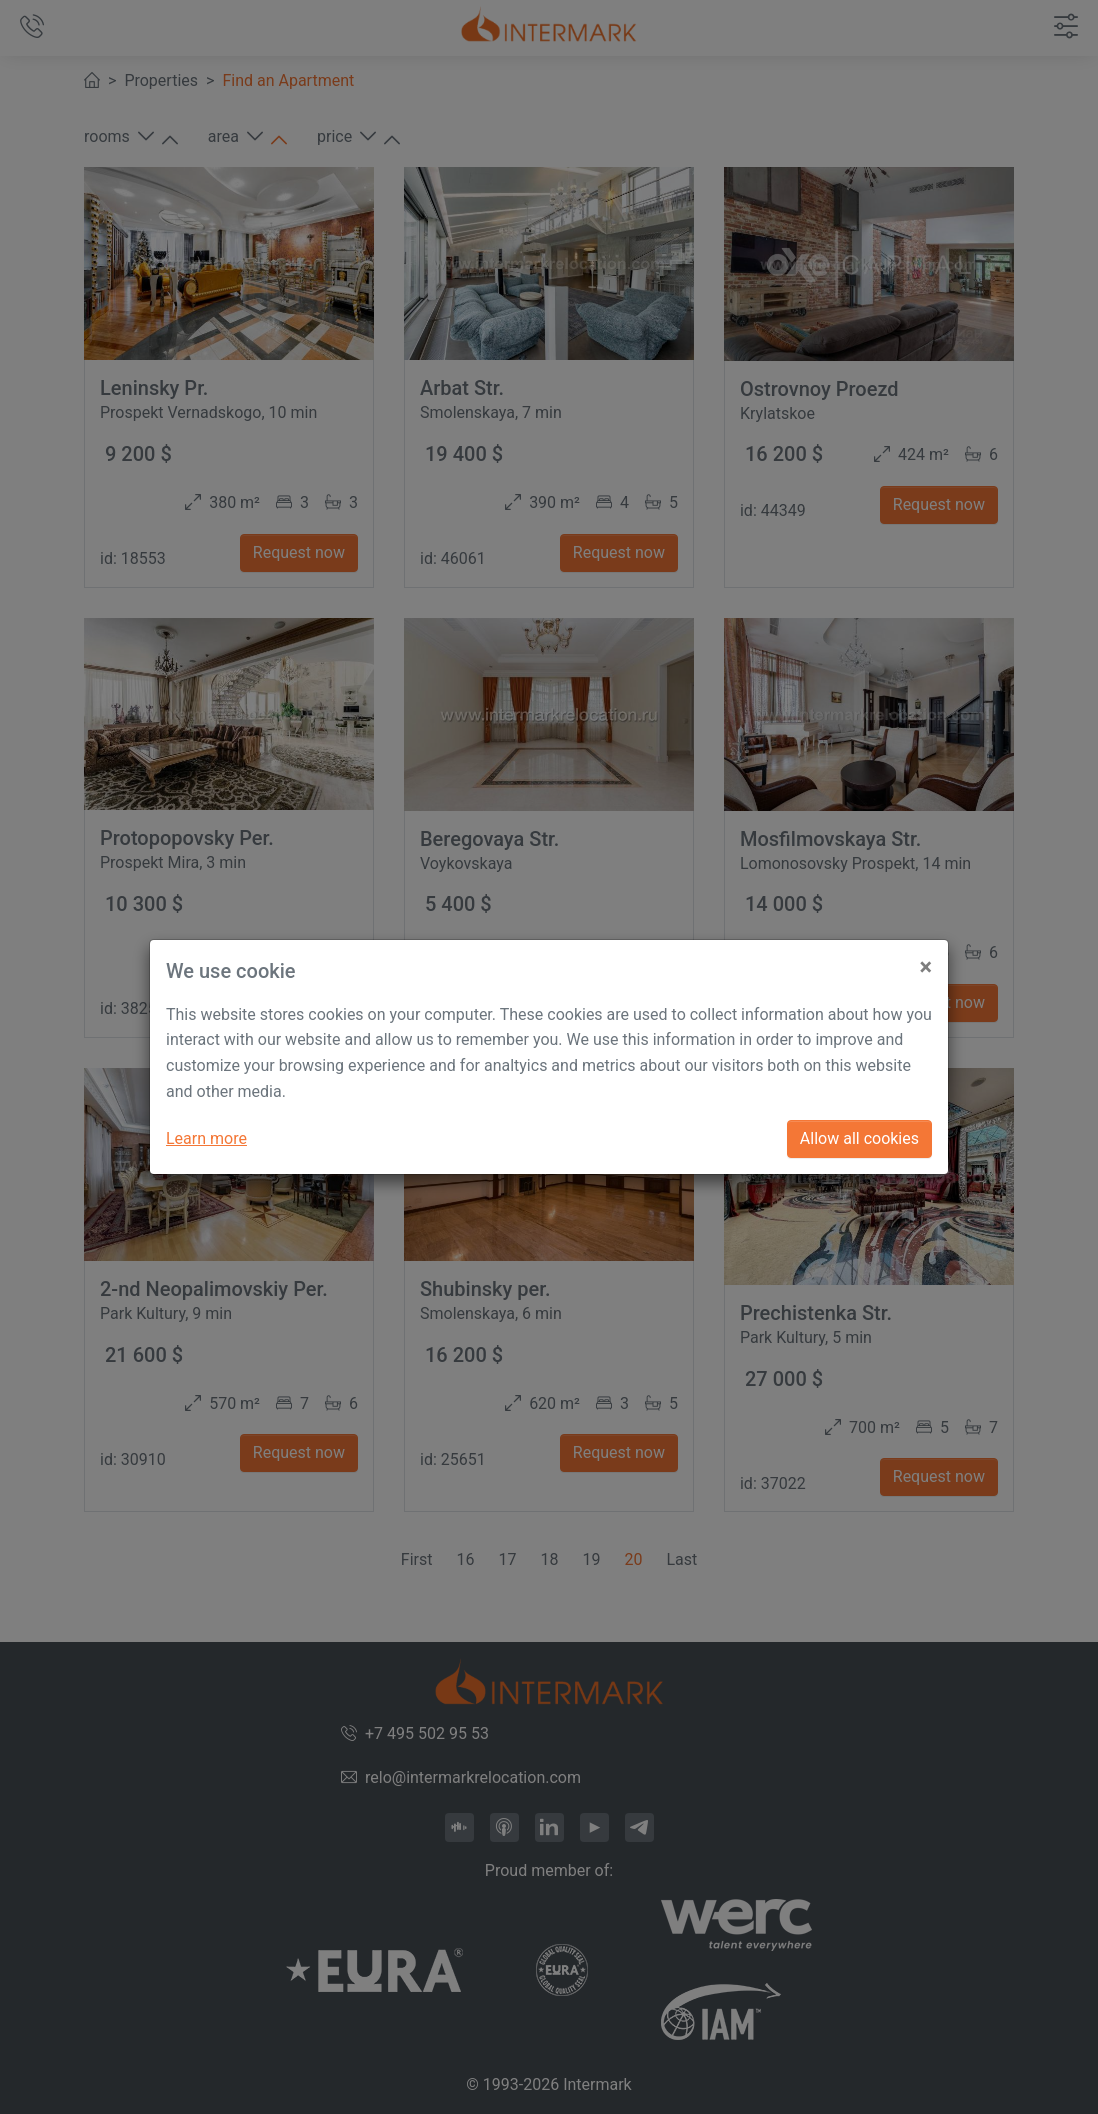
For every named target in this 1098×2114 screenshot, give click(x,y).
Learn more (206, 1138)
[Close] (925, 960)
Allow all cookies (859, 1138)
